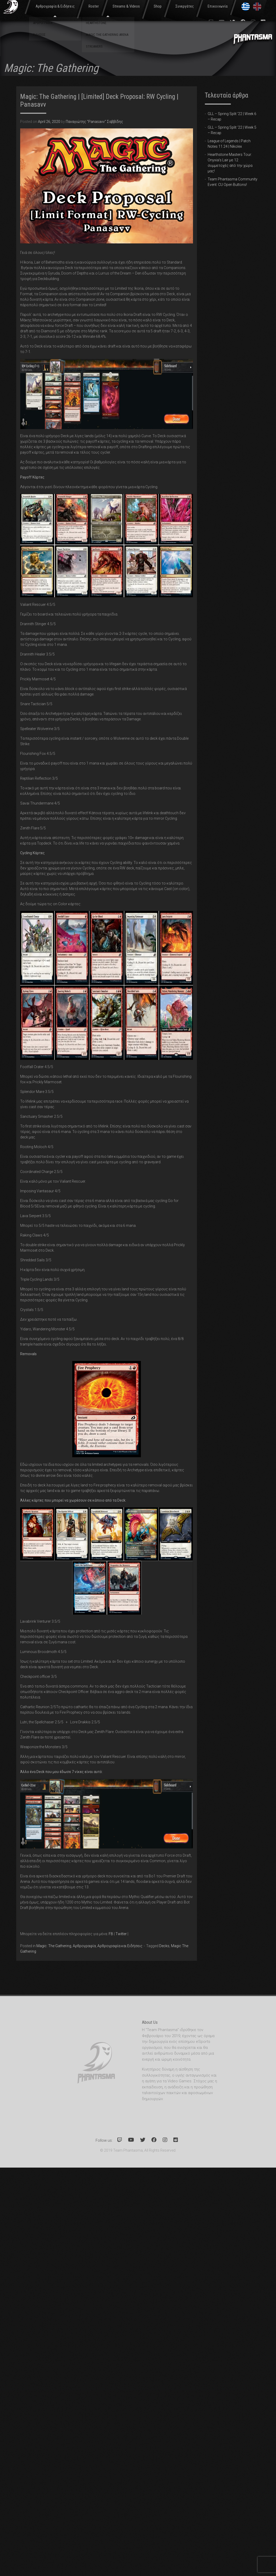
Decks (164, 1946)
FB (111, 1934)
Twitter (121, 1934)
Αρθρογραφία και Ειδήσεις (119, 1946)
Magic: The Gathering (53, 1946)
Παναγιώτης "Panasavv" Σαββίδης (94, 121)
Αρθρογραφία (84, 1946)
